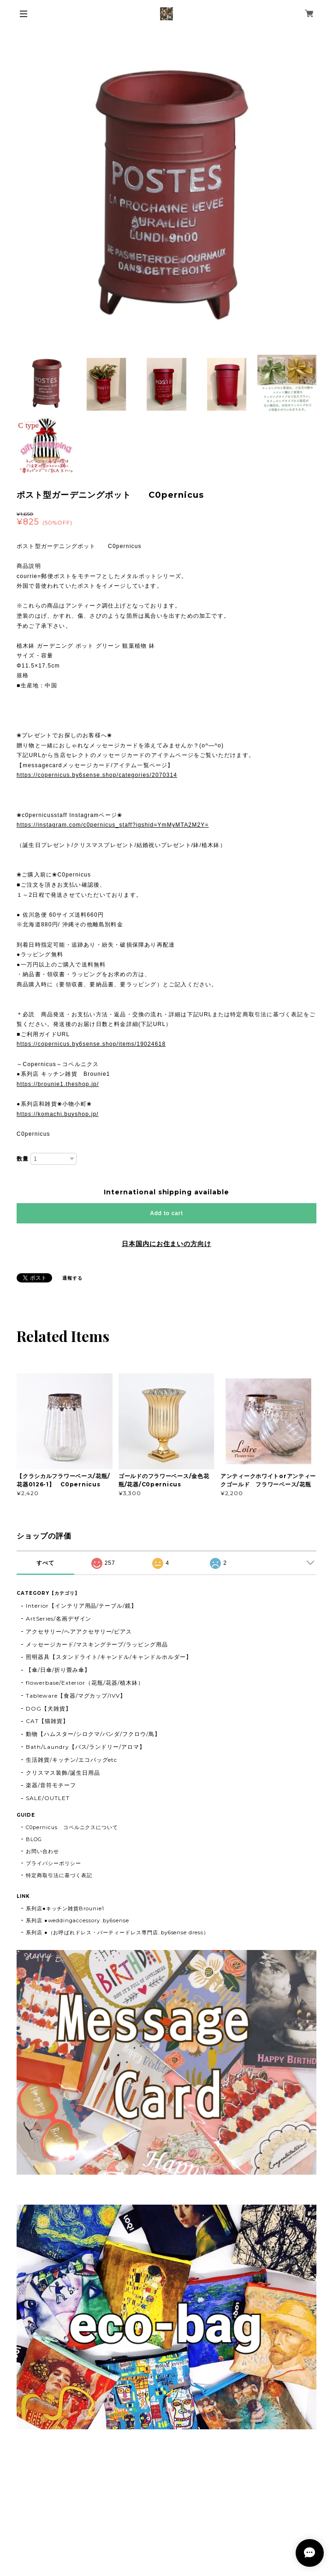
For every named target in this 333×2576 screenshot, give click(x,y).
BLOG (34, 1839)
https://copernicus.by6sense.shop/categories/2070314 (97, 775)
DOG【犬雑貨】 (48, 1708)
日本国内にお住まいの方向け (166, 1243)
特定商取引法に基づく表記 (59, 1875)
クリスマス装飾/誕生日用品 (63, 1772)
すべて (45, 1563)
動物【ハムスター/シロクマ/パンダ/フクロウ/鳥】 (93, 1733)
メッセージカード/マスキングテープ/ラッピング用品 (97, 1644)
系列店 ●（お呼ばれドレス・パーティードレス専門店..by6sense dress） (117, 1932)
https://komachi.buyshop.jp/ (58, 1114)
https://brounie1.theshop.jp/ (58, 1084)
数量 (23, 1159)
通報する (72, 1278)
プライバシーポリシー (53, 1863)
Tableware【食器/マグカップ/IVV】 (76, 1695)
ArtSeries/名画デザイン (58, 1618)
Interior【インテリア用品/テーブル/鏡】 (81, 1605)
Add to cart (166, 1213)
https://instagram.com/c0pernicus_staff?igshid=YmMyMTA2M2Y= (113, 825)
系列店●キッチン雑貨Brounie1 (65, 1908)
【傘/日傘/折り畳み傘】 (58, 1669)
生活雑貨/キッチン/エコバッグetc (71, 1759)
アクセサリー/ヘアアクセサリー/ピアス (79, 1631)
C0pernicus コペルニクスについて (72, 1827)
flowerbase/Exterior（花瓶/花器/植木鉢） (85, 1682)
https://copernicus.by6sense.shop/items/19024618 (91, 1044)
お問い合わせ (42, 1851)
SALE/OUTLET (48, 1798)
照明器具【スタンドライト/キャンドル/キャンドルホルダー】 (109, 1656)
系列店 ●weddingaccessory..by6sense (77, 1920)
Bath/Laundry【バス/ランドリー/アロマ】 (85, 1746)
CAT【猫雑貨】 (47, 1720)
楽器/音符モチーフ (51, 1785)
